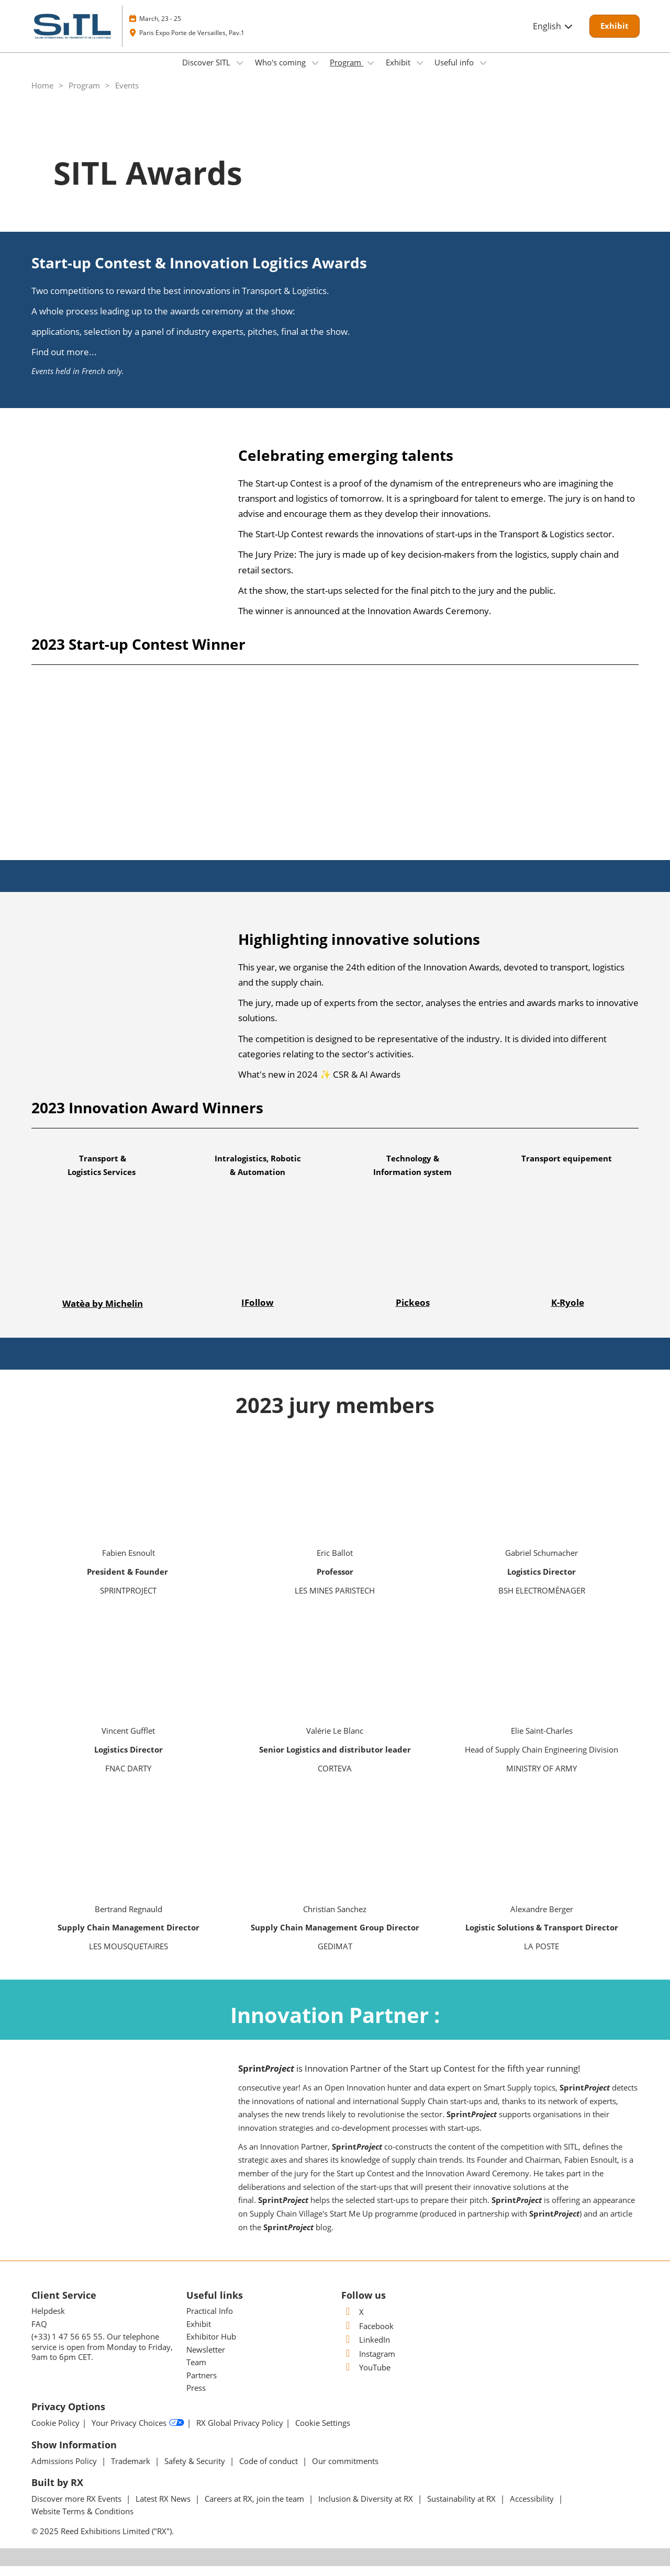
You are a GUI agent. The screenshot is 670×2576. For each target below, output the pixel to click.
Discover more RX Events (77, 2508)
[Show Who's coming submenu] (315, 72)
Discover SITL (207, 72)
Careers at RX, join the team (255, 2508)
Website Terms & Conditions (82, 2521)
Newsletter (205, 2359)
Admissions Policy (65, 2471)
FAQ (39, 2334)
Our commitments (345, 2471)
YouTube (365, 2377)
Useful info (455, 72)
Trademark (131, 2471)
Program (346, 72)
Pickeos (413, 1312)
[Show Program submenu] (370, 72)
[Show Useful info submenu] (483, 72)
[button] (614, 36)
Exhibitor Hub (211, 2346)
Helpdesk (48, 2320)
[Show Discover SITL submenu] (239, 72)
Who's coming (281, 72)
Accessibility (533, 2508)
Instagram (368, 2363)
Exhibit (399, 72)
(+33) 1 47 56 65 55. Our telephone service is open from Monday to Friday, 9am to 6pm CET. (102, 2356)
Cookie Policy (55, 2433)
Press (196, 2397)
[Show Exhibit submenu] (420, 72)
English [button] (553, 36)
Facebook (367, 2336)
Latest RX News (164, 2508)
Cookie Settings (322, 2433)
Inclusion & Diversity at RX (366, 2508)
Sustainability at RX (462, 2508)
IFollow (257, 1312)
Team (196, 2372)
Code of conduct (269, 2471)
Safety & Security (195, 2471)
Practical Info (209, 2320)
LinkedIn (365, 2349)
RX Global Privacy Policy (239, 2433)
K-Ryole (567, 1312)
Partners (201, 2385)
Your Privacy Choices (138, 2433)
